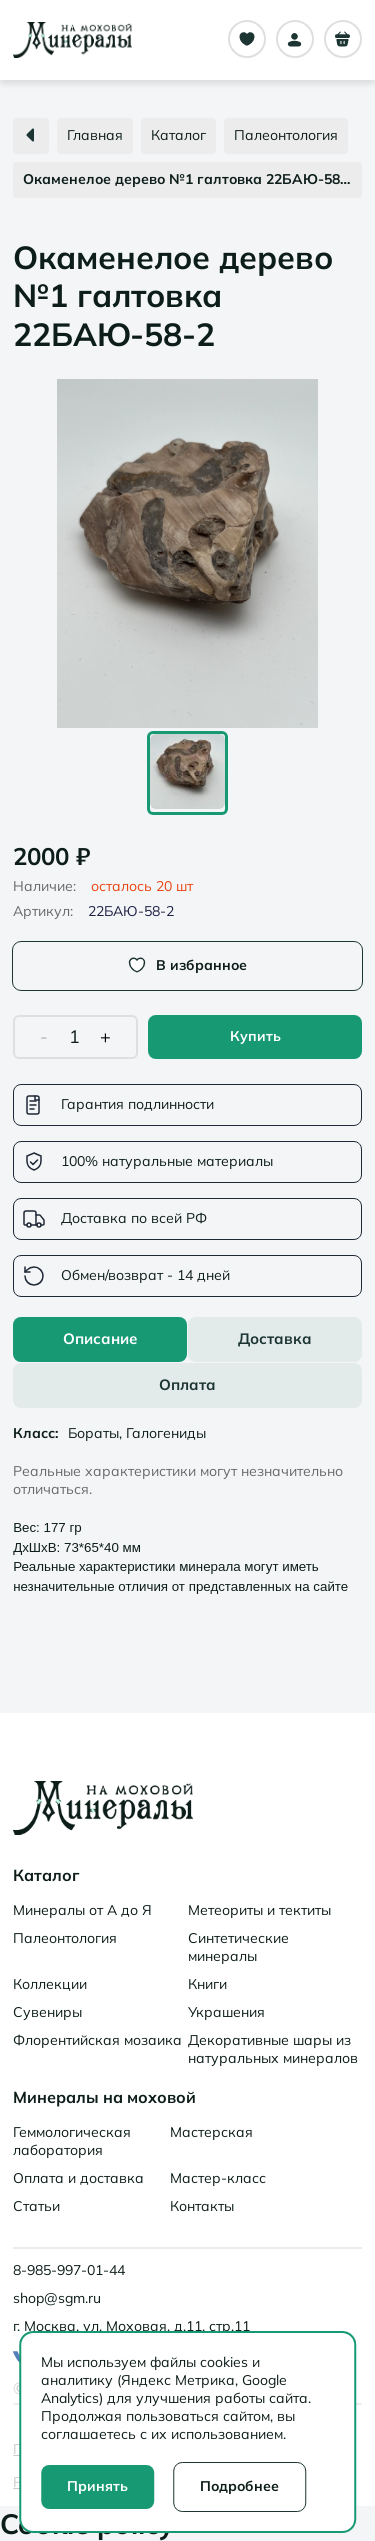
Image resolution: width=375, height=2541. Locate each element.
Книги (207, 1984)
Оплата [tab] (187, 1384)
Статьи (36, 2206)
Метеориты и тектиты (259, 1910)
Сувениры (47, 2012)
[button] (187, 553)
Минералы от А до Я (82, 1910)
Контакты (202, 2206)
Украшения (226, 2012)
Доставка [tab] (275, 1338)
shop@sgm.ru (57, 2298)
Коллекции (50, 1984)
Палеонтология (65, 1938)
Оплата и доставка (78, 2178)
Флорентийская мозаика (97, 2040)
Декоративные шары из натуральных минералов (273, 2049)
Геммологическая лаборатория (72, 2141)
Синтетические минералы (238, 1947)
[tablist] (187, 1362)
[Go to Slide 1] (187, 773)
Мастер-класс (218, 2178)
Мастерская (211, 2132)
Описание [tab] (100, 1338)
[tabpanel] (187, 1506)
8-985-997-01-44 (69, 2270)
